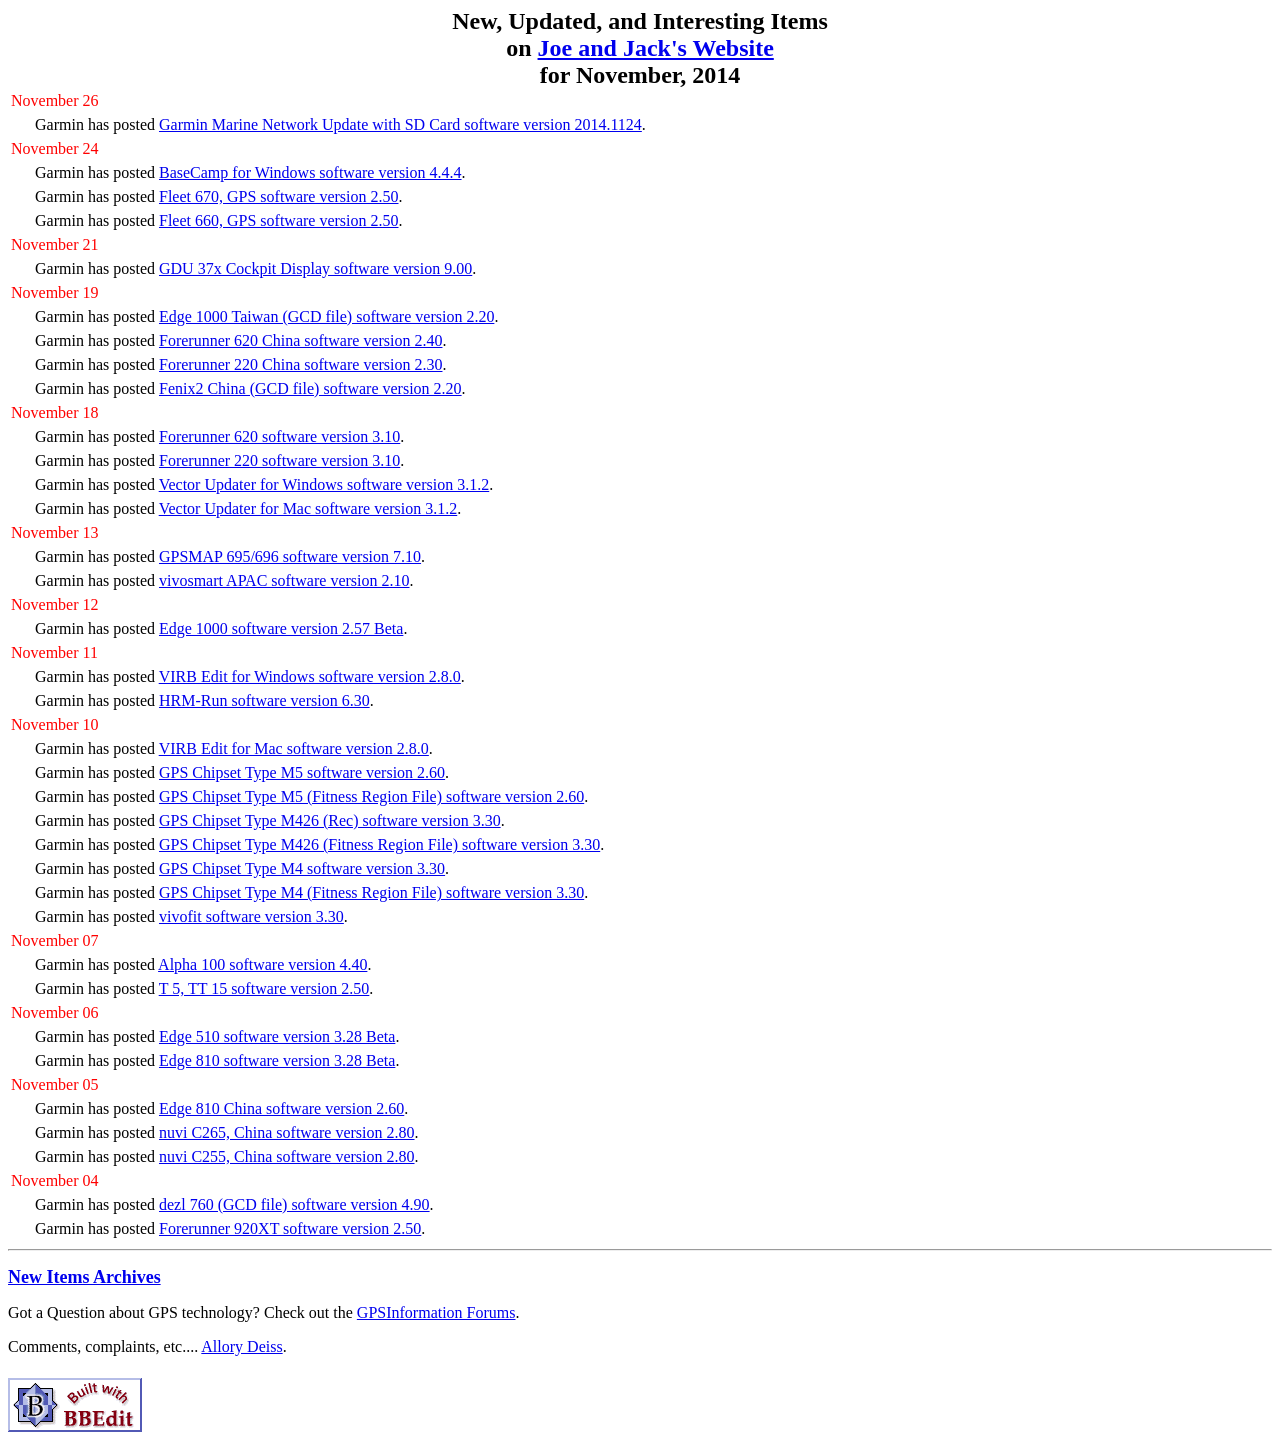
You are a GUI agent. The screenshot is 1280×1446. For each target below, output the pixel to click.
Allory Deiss (241, 1346)
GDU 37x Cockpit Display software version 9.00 (315, 268)
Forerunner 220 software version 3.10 (279, 460)
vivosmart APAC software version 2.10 (284, 580)
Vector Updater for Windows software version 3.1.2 (324, 484)
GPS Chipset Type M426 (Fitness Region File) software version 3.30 (379, 844)
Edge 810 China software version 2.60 (281, 1108)
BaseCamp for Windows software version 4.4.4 (310, 172)
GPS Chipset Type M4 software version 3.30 (302, 868)
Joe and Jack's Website (656, 48)
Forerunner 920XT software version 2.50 (290, 1228)
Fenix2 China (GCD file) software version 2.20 (310, 388)
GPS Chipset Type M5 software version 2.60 (302, 772)
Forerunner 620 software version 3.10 (279, 436)
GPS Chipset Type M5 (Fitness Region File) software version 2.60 (371, 796)
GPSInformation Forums (436, 1312)
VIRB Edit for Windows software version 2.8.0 (310, 676)
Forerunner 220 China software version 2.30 (301, 364)
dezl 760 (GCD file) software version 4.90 (294, 1204)
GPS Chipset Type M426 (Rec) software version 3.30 (330, 820)
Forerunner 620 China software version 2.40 (301, 340)
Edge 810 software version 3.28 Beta (277, 1060)
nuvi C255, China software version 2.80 (287, 1156)
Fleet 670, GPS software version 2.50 (279, 196)
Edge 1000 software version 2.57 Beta (281, 628)
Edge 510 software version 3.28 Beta (277, 1036)
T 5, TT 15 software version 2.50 (264, 988)
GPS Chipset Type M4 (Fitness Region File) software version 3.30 (371, 892)
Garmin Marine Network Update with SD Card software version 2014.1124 (400, 124)
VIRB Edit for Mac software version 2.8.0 (294, 748)
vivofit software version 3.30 (251, 916)
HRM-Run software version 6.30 (264, 700)
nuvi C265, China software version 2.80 (287, 1132)
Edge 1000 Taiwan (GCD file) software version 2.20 (326, 316)
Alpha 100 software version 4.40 (262, 964)
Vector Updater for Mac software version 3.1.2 (308, 508)
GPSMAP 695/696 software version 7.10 (290, 556)
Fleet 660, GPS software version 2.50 (279, 220)
